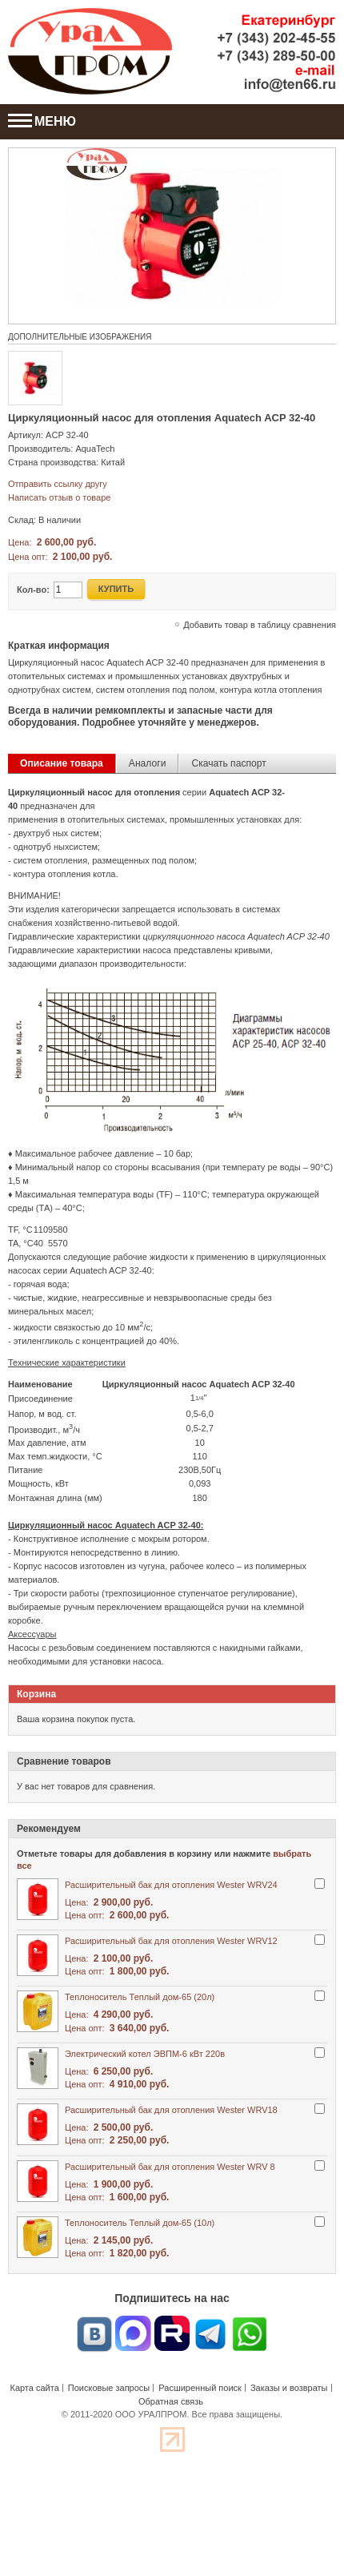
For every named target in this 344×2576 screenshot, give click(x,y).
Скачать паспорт (228, 763)
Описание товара (61, 763)
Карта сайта (34, 2388)
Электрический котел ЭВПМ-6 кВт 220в (145, 2054)
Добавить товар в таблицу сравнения (259, 625)
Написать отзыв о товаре (59, 497)
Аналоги (147, 763)
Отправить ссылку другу (57, 484)
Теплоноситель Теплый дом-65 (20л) (139, 1997)
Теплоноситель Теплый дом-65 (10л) (139, 2223)
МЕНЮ (42, 121)
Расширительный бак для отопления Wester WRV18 (171, 2110)
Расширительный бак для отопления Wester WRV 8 (170, 2166)
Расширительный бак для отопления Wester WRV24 (171, 1885)
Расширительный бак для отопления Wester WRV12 (171, 1941)
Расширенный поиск (200, 2388)
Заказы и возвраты (289, 2388)
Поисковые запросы (109, 2388)
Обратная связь (170, 2401)
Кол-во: (33, 589)
